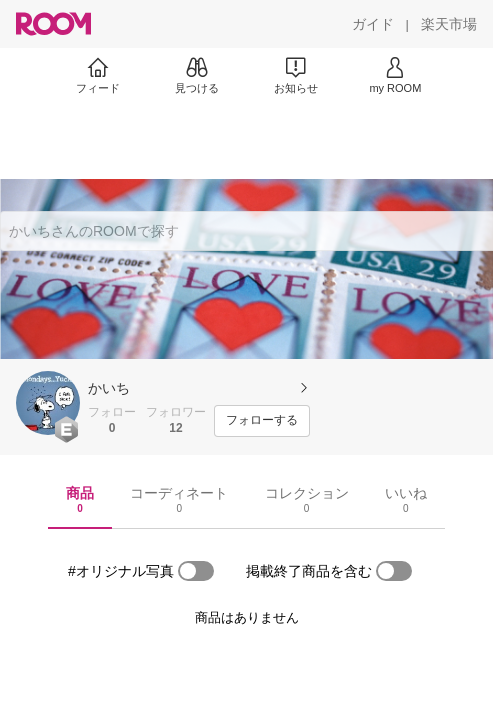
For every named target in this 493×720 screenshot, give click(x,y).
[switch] (196, 571)
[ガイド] (373, 24)
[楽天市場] (449, 24)
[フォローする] (262, 421)
